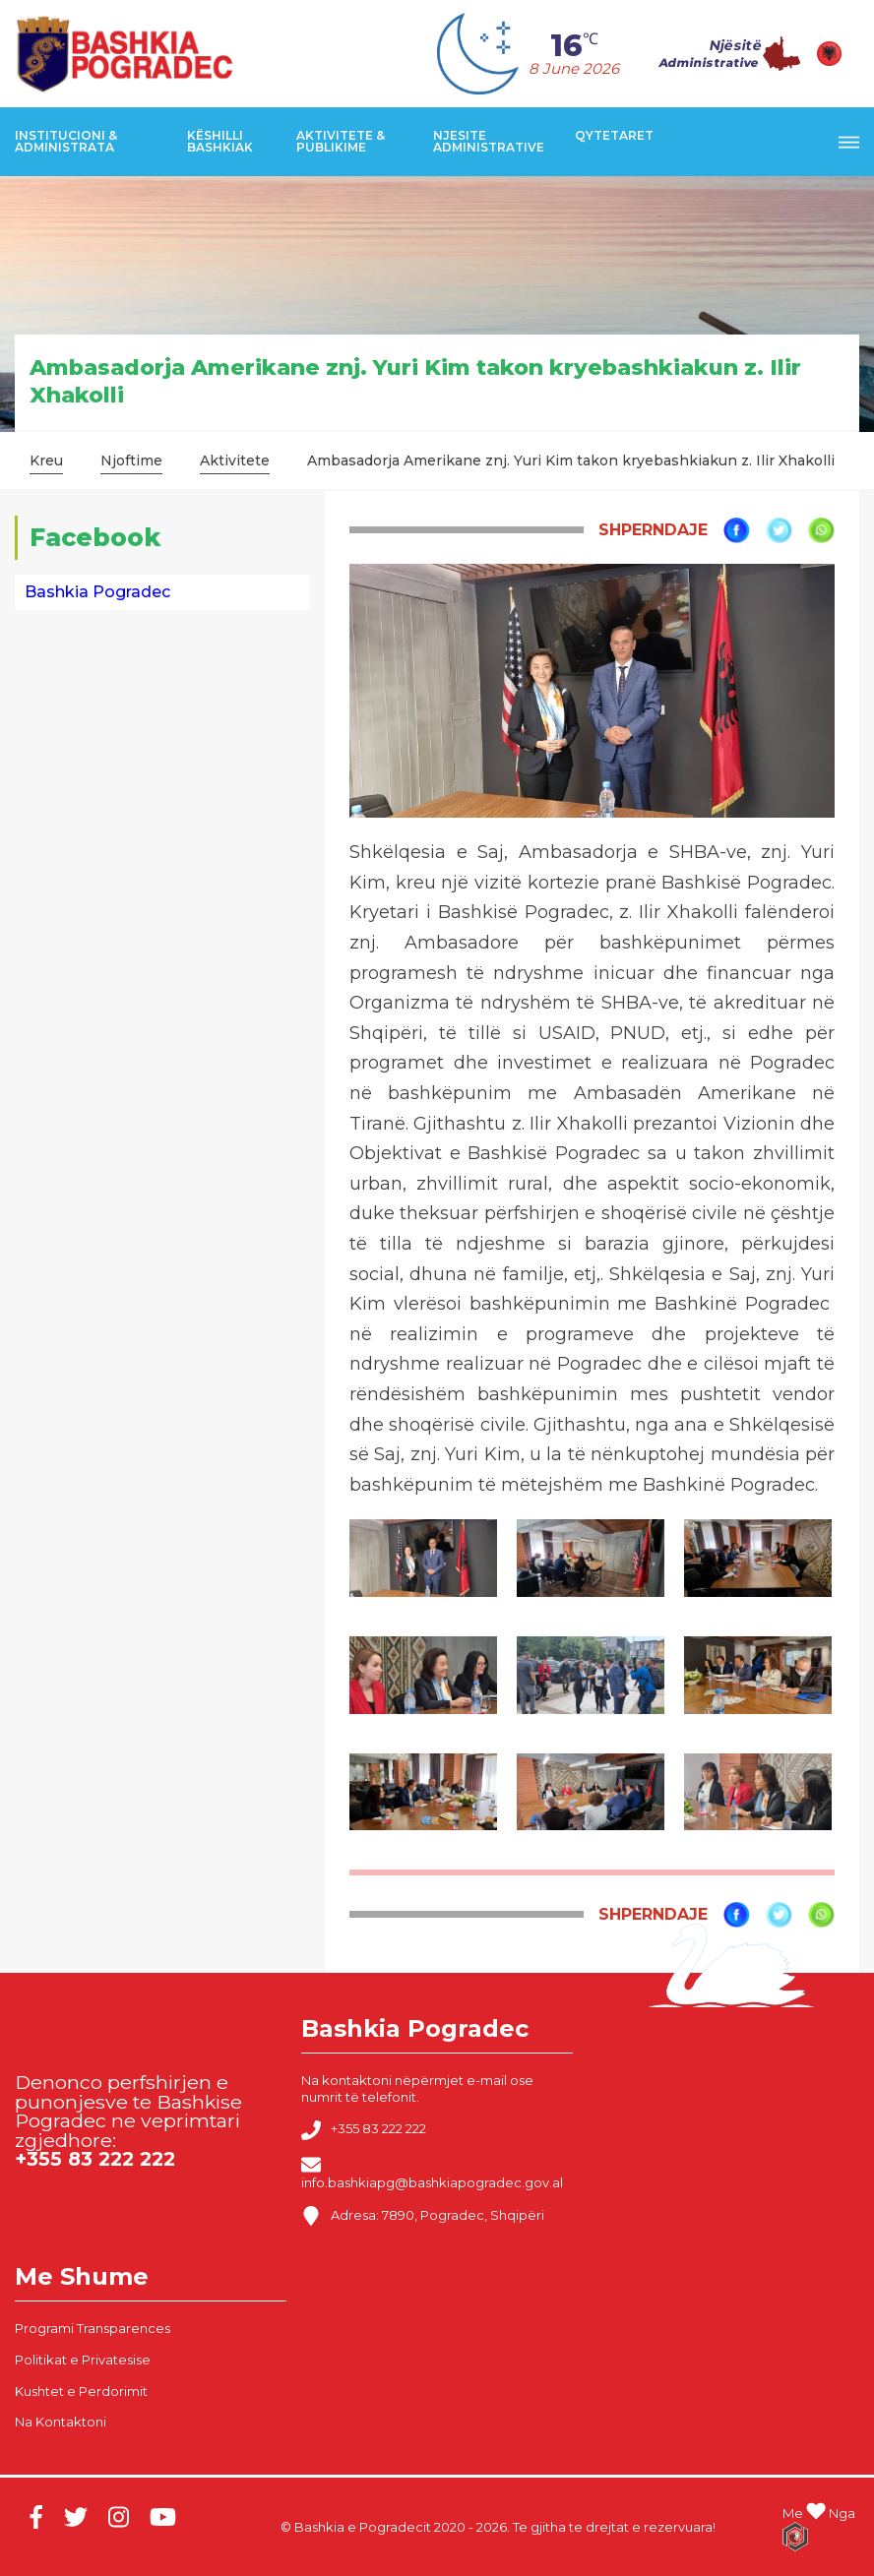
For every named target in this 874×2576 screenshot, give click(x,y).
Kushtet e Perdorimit (81, 2391)
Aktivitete (235, 460)
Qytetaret (614, 135)
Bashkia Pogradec (97, 592)
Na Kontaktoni (60, 2421)
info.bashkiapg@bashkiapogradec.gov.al (432, 2172)
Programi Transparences (92, 2328)
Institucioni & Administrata (66, 141)
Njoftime (131, 460)
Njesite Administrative (488, 141)
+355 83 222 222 (363, 2130)
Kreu (46, 460)
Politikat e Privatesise (83, 2359)
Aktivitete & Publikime (340, 141)
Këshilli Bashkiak (220, 141)
